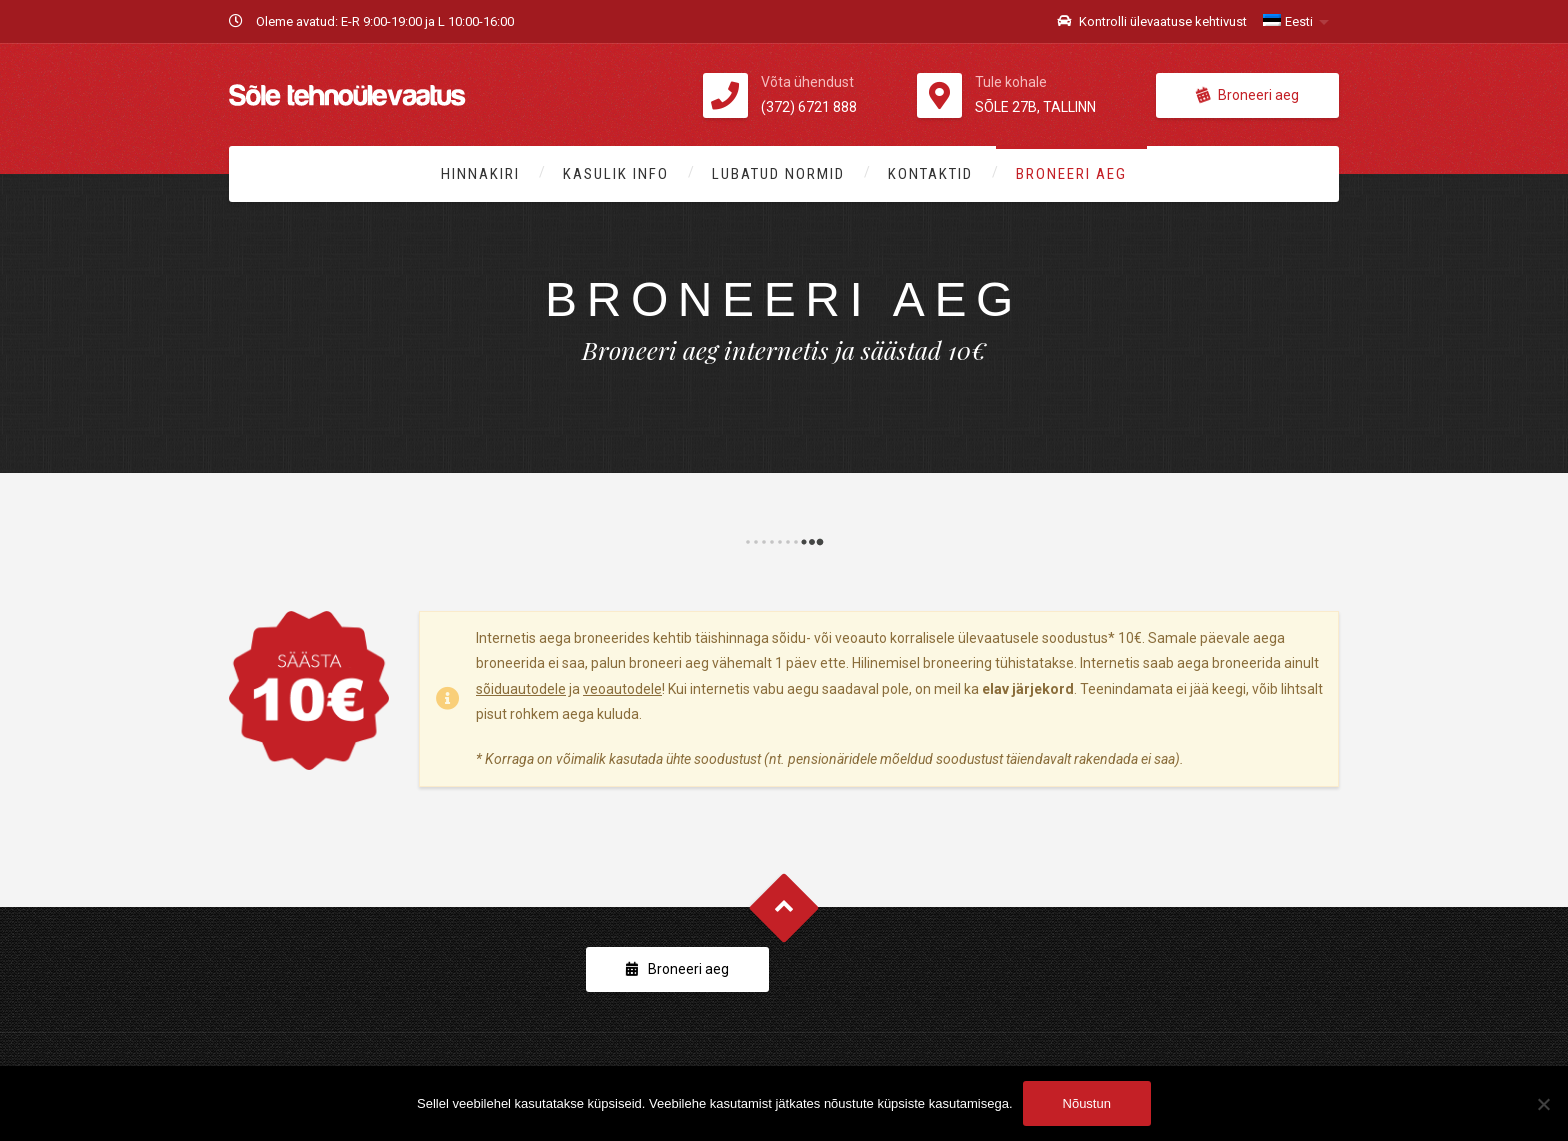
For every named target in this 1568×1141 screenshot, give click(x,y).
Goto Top (784, 908)
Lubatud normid (778, 174)
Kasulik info (616, 174)
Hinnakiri (480, 174)
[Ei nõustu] (1543, 1104)
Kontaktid (930, 174)
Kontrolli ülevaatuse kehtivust (1152, 21)
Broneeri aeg (1247, 95)
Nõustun (1087, 1103)
